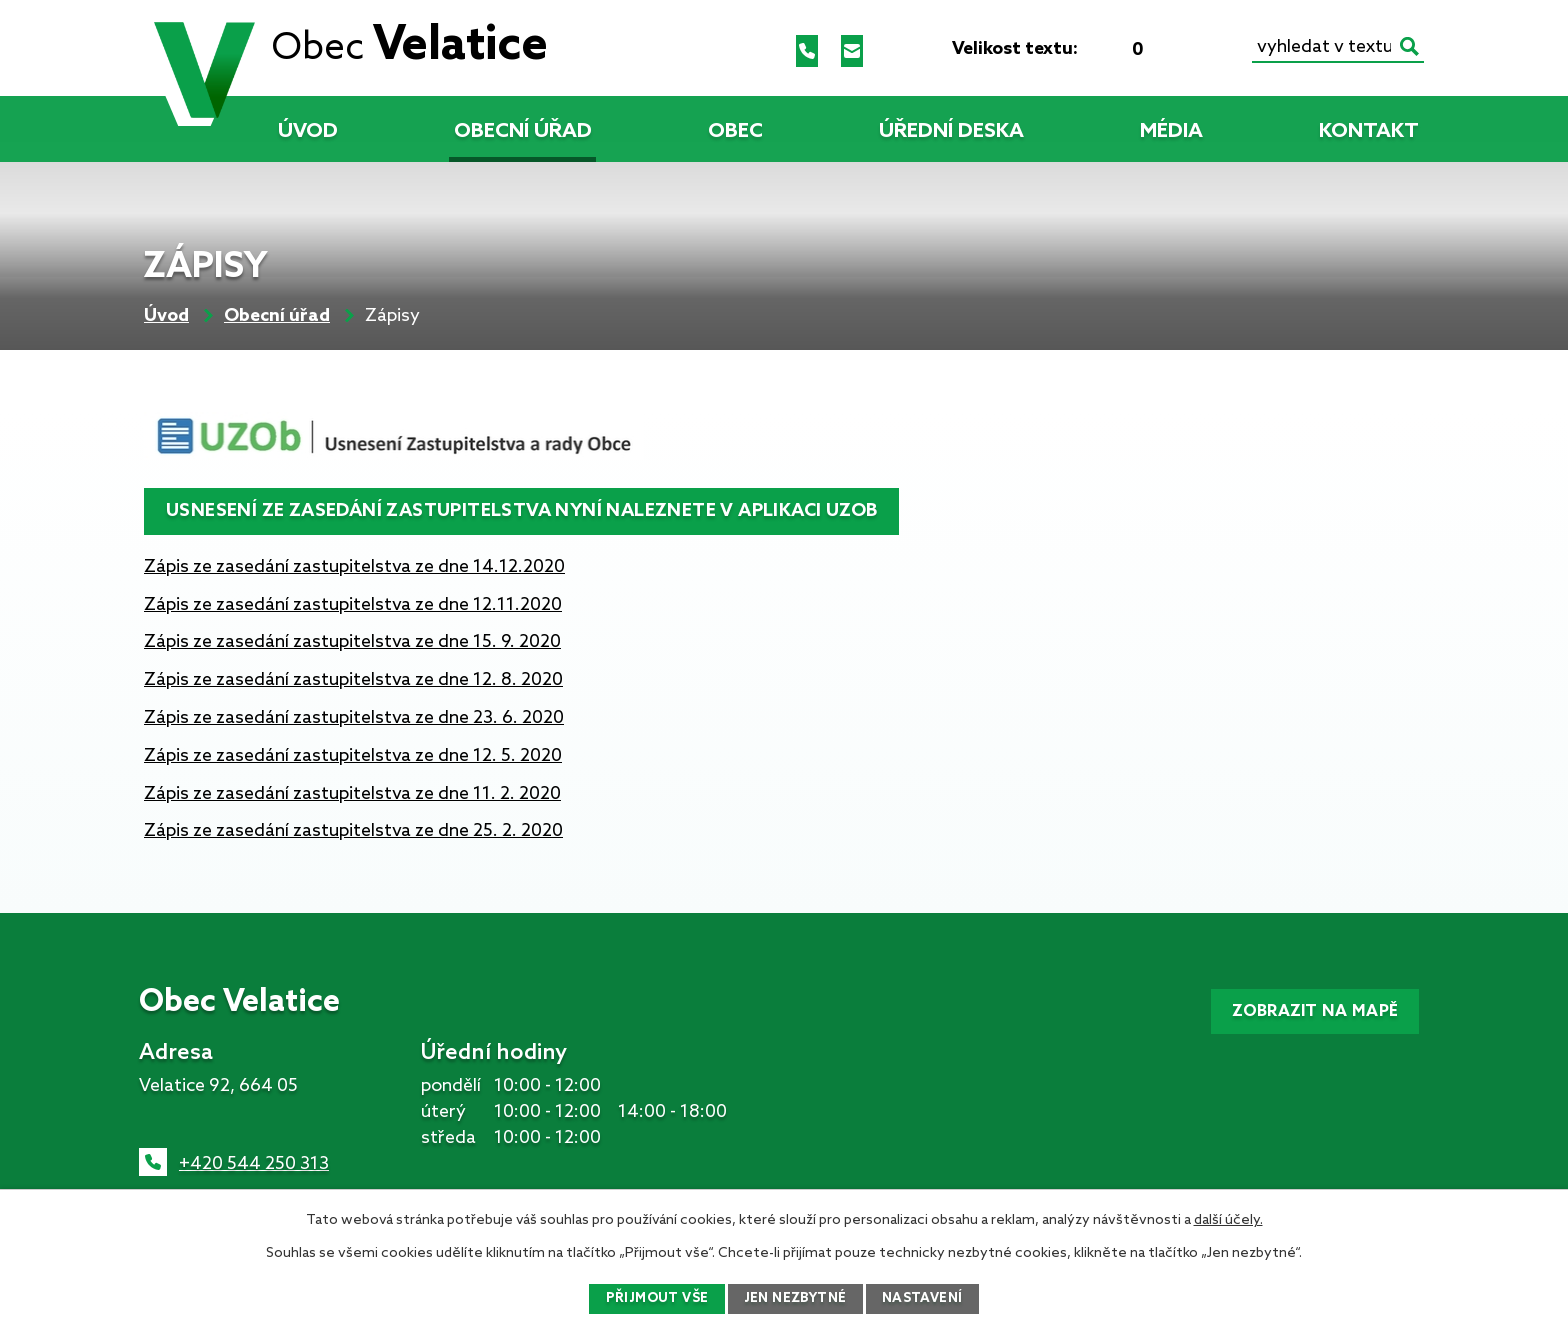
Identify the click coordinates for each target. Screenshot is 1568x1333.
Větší (1170, 49)
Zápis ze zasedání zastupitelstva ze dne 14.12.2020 (354, 567)
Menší (1106, 49)
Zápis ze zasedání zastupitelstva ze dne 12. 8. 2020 (353, 680)
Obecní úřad (523, 132)
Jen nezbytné (796, 1298)
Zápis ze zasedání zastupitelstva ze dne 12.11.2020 (353, 605)
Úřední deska (951, 132)
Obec (735, 132)
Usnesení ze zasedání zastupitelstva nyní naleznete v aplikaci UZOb (526, 511)
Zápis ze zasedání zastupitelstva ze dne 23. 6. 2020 (354, 718)
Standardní (1138, 49)
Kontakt (1369, 132)
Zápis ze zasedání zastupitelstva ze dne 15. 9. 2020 (352, 642)
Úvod (308, 132)
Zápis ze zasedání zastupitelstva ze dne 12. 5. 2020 (353, 756)
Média (1171, 132)
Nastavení (929, 1298)
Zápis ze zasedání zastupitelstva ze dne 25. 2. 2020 (353, 831)
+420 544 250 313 (254, 1164)
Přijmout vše (651, 1298)
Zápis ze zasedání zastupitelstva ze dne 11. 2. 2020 (352, 794)
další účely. (1228, 1218)
